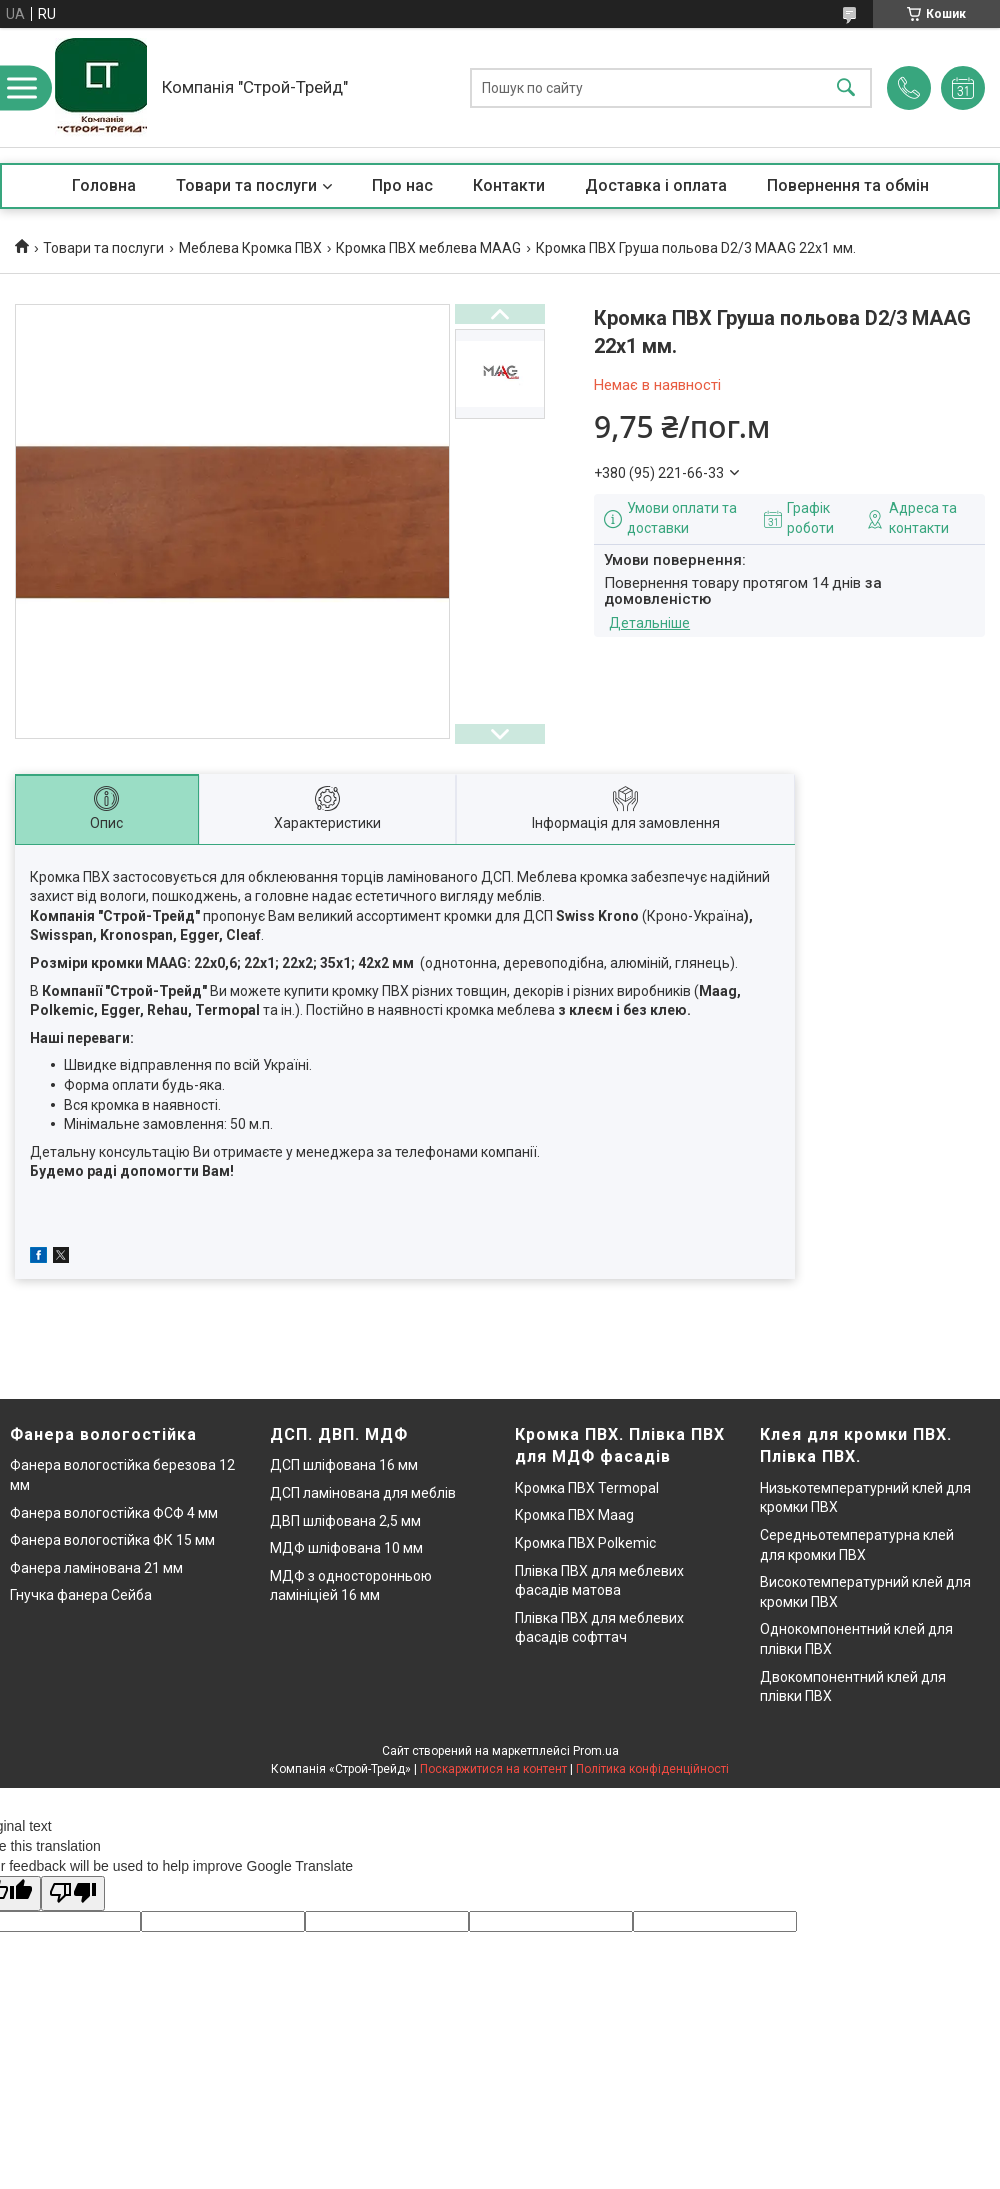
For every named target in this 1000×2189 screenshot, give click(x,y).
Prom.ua (596, 1751)
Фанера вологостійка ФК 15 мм (112, 1540)
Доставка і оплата (656, 185)
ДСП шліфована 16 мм (344, 1465)
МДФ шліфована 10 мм (346, 1548)
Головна (104, 185)
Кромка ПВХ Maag (574, 1515)
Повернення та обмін (848, 185)
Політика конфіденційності (652, 1769)
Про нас (402, 185)
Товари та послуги (246, 185)
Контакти (509, 185)
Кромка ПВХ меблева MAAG (428, 248)
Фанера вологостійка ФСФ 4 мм (114, 1513)
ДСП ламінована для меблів (363, 1493)
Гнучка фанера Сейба (81, 1595)
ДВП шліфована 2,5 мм (345, 1521)
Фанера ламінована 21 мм (96, 1568)
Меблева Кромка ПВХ (250, 248)
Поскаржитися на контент (493, 1769)
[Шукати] (846, 87)
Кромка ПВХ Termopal (587, 1488)
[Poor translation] (73, 1893)
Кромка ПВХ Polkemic (585, 1543)
